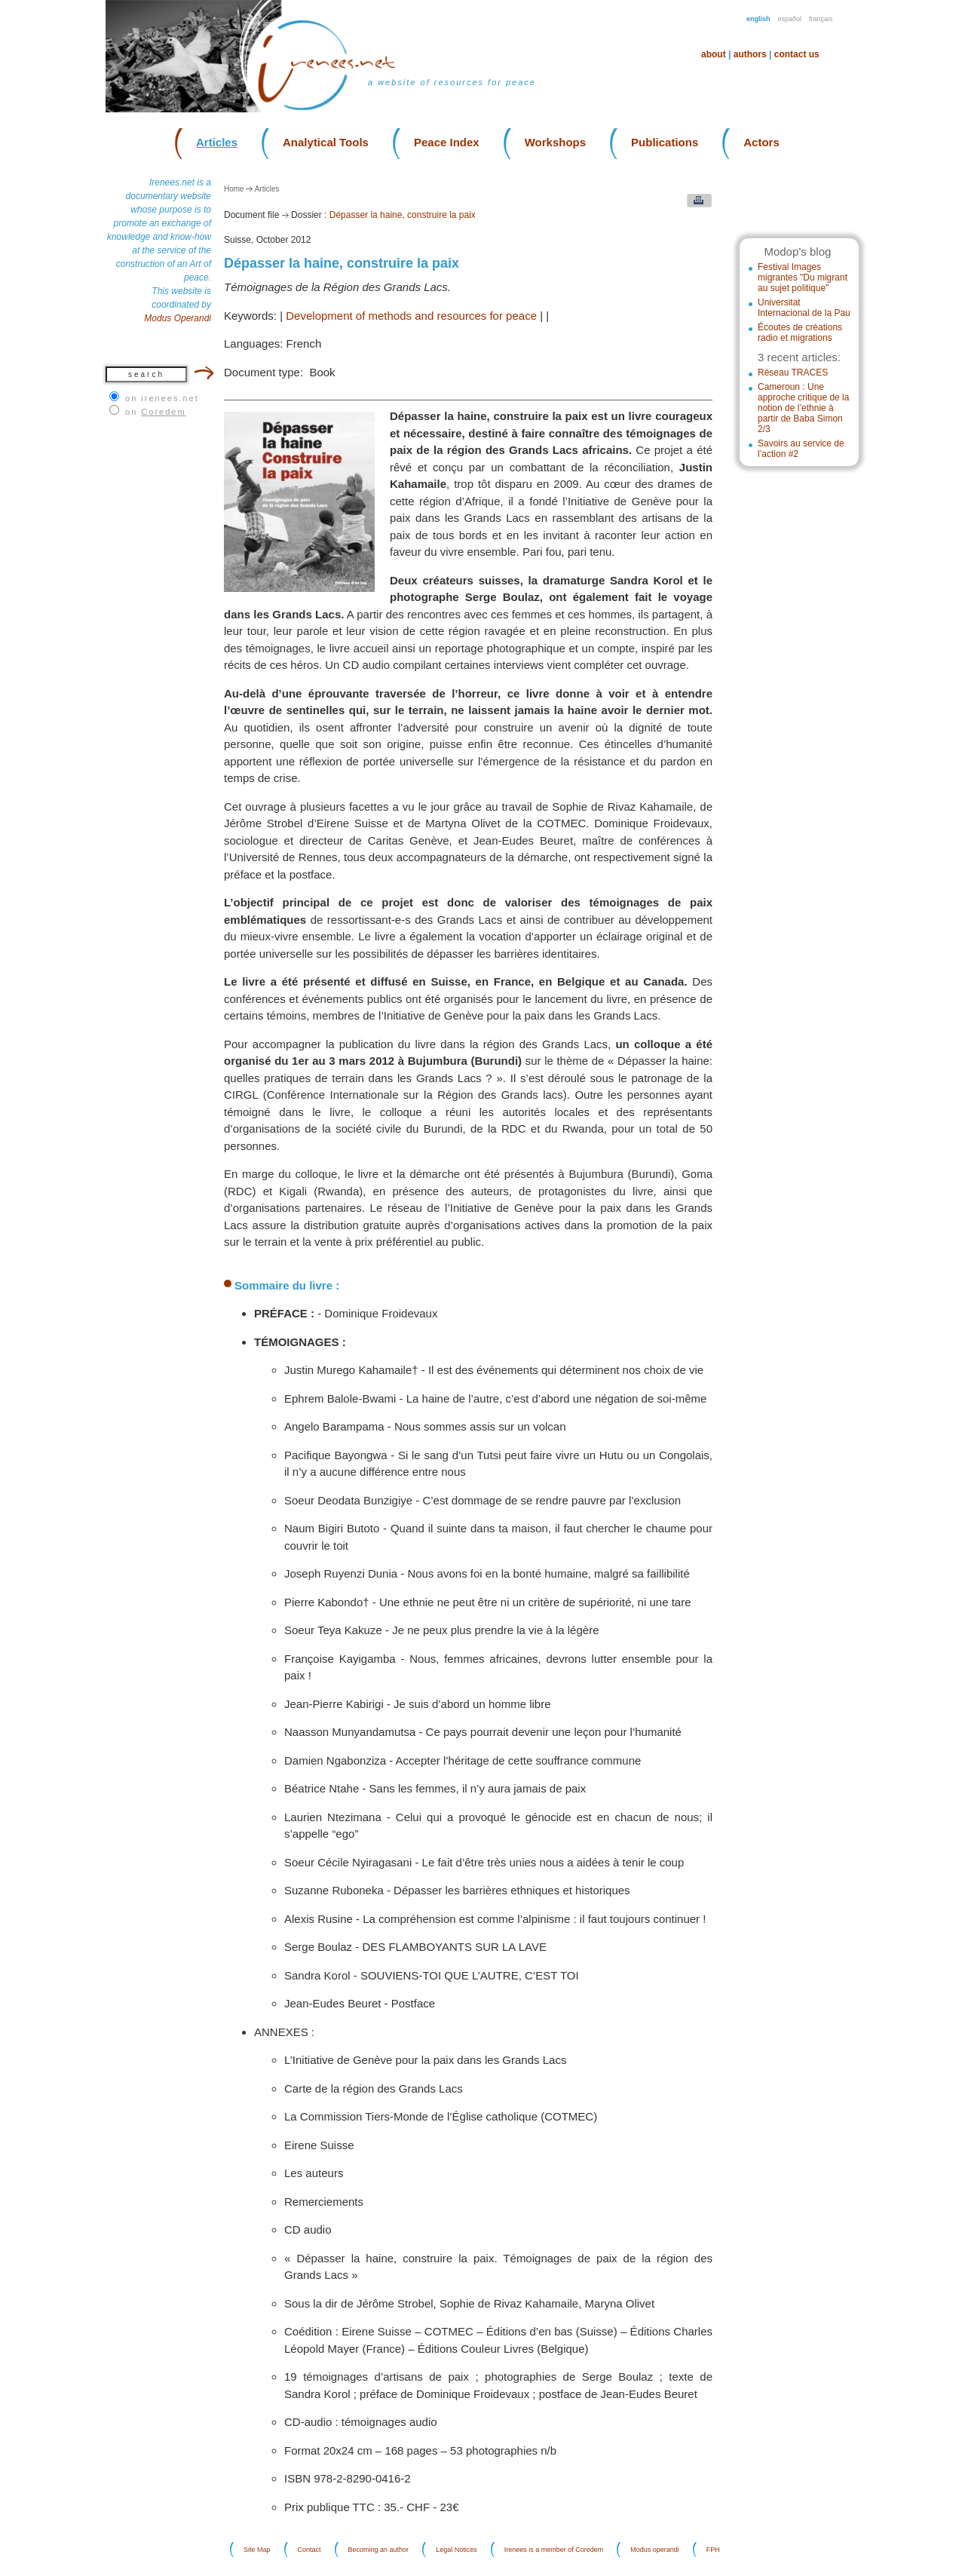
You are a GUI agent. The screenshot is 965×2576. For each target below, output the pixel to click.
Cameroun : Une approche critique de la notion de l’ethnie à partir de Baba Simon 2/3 (803, 408)
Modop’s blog (797, 251)
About (713, 54)
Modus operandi (654, 2549)
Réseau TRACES (793, 372)
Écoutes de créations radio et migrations (800, 332)
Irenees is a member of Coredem (554, 2549)
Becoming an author (378, 2549)
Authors (750, 54)
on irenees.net (162, 398)
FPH (713, 2549)
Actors (761, 142)
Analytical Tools (326, 142)
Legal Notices (456, 2549)
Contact (309, 2549)
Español (790, 19)
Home (234, 189)
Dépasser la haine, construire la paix (402, 215)
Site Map (257, 2549)
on (155, 411)
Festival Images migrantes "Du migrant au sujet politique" (802, 277)
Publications (664, 142)
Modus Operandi (177, 318)
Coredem (163, 411)
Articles (216, 142)
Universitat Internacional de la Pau (804, 307)
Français (821, 19)
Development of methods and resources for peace (411, 315)
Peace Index (446, 142)
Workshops (555, 142)
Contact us (796, 54)
